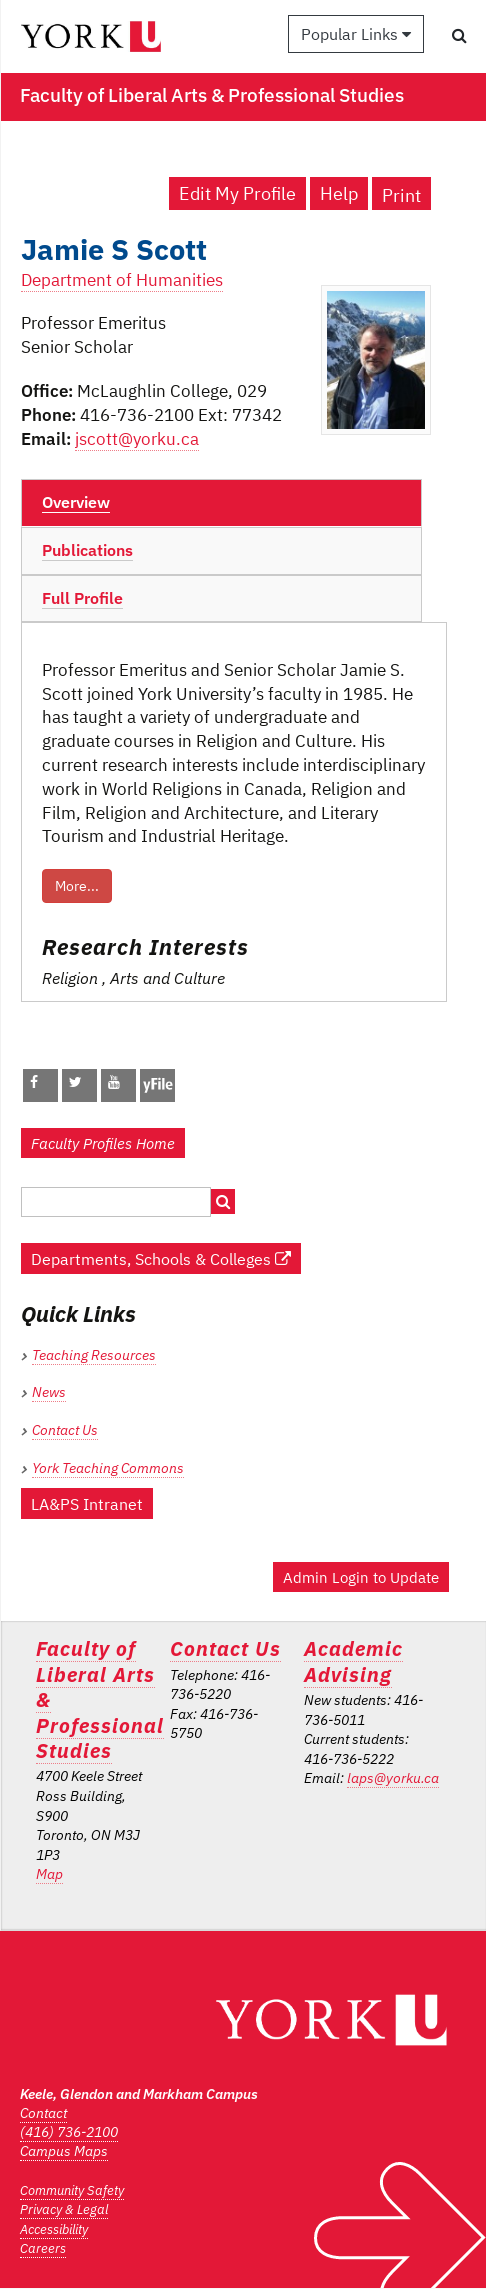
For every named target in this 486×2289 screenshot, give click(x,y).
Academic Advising (353, 1661)
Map (49, 1874)
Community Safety (72, 2190)
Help (339, 193)
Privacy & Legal (64, 2209)
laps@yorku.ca (393, 1778)
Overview (76, 502)
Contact (43, 2113)
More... (77, 886)
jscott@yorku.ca (137, 439)
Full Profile (82, 598)
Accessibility (54, 2229)
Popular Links (356, 34)
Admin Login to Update (361, 1577)
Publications (87, 550)
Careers (43, 2248)
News (49, 1392)
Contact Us (65, 1430)
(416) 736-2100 (69, 2132)
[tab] (221, 503)
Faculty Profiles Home (103, 1143)
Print (401, 195)
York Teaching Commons (108, 1468)
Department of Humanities (122, 280)
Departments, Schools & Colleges (161, 1258)
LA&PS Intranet (87, 1503)
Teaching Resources (94, 1355)
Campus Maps (64, 2151)
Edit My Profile (237, 193)
